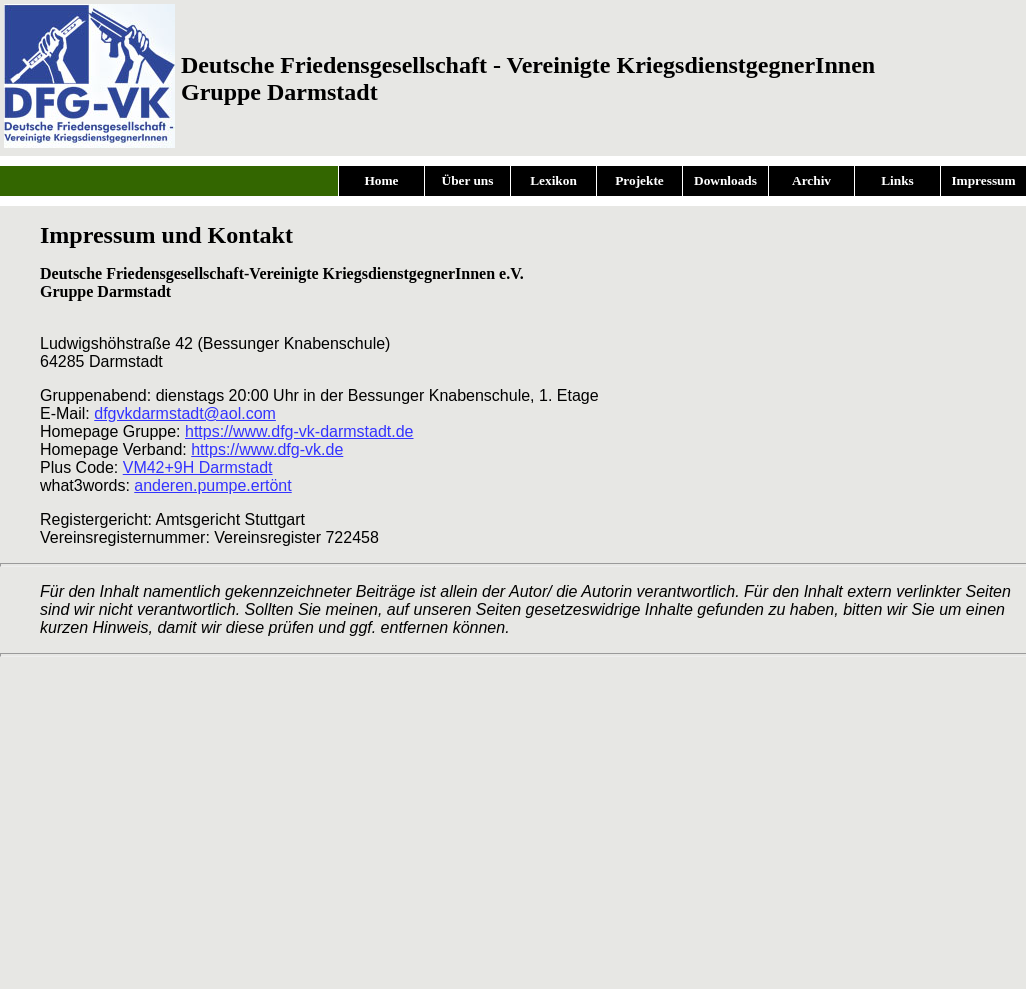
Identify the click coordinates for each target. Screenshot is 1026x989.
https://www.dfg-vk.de (267, 449)
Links (897, 180)
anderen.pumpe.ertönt (212, 485)
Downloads (725, 180)
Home (381, 180)
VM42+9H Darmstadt (198, 467)
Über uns (468, 180)
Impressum (983, 180)
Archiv (811, 180)
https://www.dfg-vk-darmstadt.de (299, 431)
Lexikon (553, 180)
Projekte (639, 180)
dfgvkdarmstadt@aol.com (185, 413)
